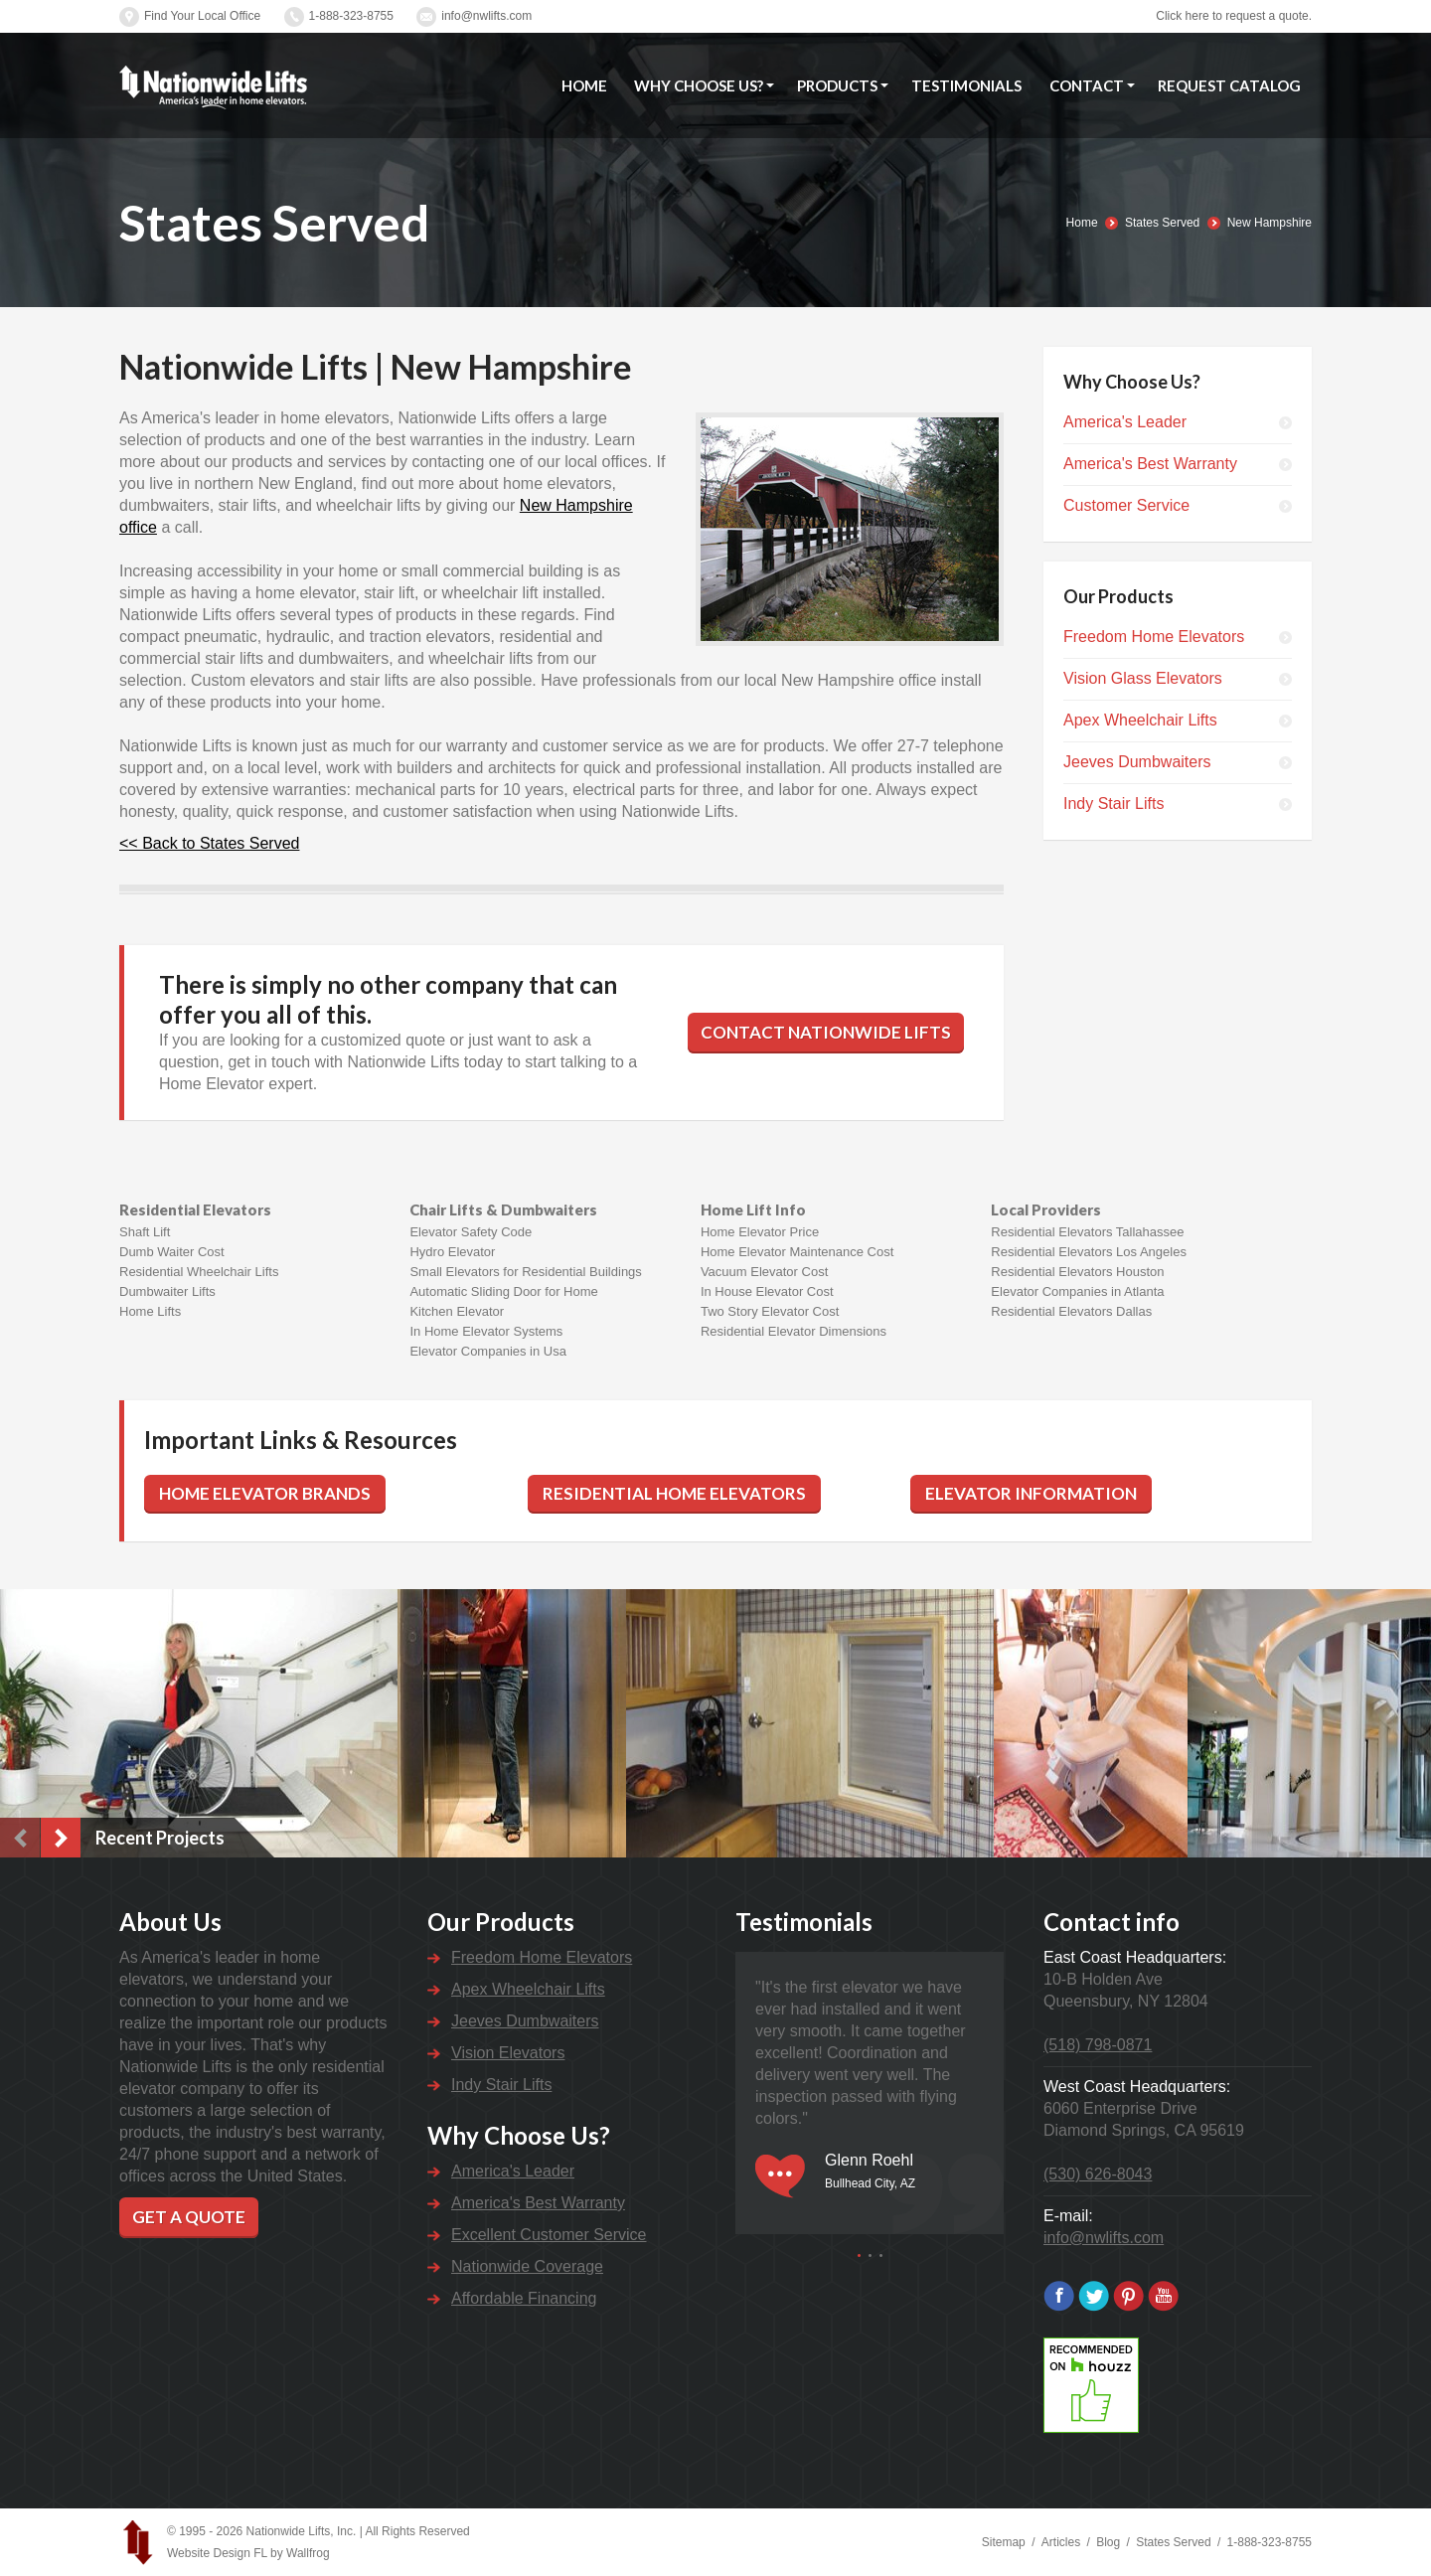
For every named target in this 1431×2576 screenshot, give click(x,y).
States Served (1162, 223)
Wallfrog (308, 2553)
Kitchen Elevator (456, 1311)
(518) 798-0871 (1097, 2044)
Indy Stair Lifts (1113, 803)
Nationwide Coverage (527, 2266)
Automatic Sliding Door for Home (503, 1291)
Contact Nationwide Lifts (826, 1032)
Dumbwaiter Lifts (167, 1291)
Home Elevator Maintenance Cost (797, 1251)
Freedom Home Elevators (1153, 636)
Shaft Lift (144, 1231)
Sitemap (1004, 2542)
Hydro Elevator (452, 1251)
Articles (1060, 2542)
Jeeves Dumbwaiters (1137, 761)
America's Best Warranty (1150, 463)
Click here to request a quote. (1234, 16)
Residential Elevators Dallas (1071, 1311)
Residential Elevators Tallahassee (1087, 1231)
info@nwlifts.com (486, 16)
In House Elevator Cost (767, 1291)
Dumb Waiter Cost (172, 1251)
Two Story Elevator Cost (770, 1311)
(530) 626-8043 (1097, 2174)
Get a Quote (188, 2216)
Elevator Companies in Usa (487, 1351)
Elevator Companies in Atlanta (1077, 1291)
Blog (1108, 2542)
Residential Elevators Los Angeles (1089, 1251)
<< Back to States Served (209, 843)
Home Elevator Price (760, 1231)
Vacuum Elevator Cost (764, 1271)
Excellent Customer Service (549, 2234)
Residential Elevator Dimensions (793, 1331)
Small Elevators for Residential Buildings (525, 1271)
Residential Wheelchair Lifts (198, 1271)
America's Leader (1125, 421)
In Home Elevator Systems (485, 1331)
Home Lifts (150, 1311)
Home (1082, 223)
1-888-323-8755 (351, 16)
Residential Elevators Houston (1077, 1271)
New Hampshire (1269, 223)
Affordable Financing (523, 2298)
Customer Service (1126, 505)
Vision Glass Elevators (1142, 678)
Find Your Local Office (202, 16)
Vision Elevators (507, 2052)
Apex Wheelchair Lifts (1140, 720)
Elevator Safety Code (470, 1231)
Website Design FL (217, 2553)
